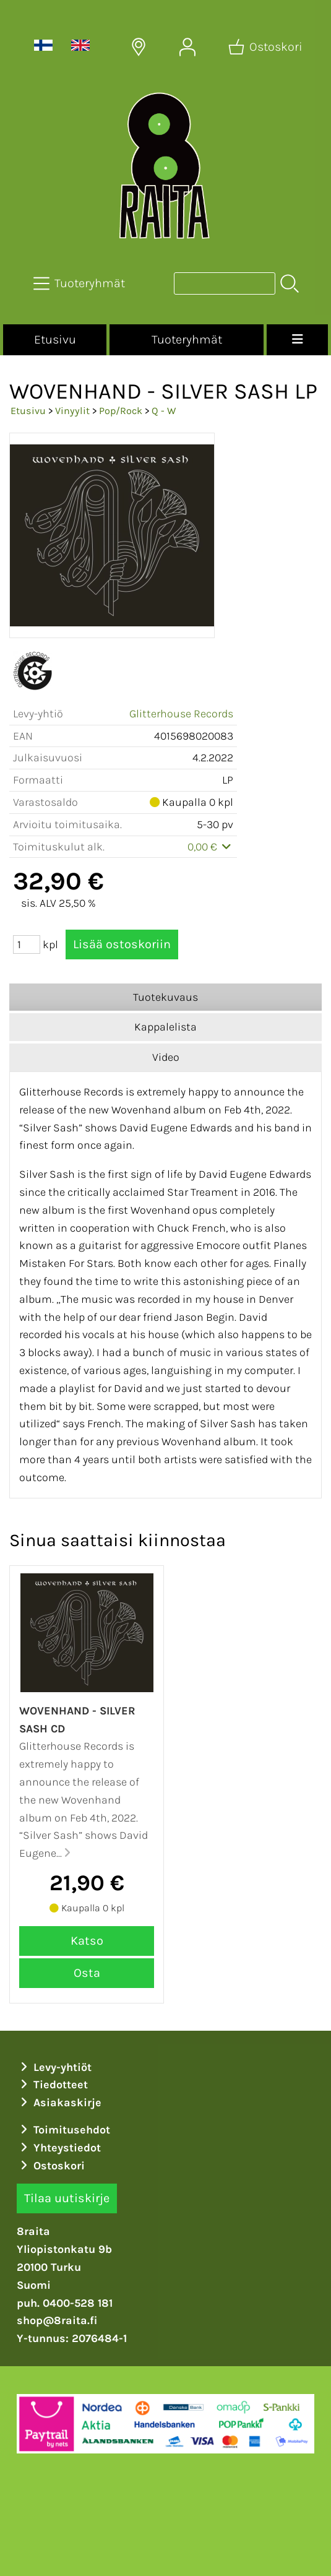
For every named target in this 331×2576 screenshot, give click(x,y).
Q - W (164, 411)
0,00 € (210, 847)
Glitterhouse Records (181, 713)
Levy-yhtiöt (54, 2067)
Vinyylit (72, 411)
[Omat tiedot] (187, 47)
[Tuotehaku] (224, 283)
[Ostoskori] (266, 47)
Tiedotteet (52, 2084)
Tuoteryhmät (187, 339)
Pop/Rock (120, 411)
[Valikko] (297, 339)
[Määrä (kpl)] (26, 944)
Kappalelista (165, 1027)
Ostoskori (51, 2165)
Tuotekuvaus (165, 997)
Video (165, 1057)
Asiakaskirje (59, 2102)
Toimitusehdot (64, 2130)
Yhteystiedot (59, 2148)
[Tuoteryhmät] (80, 283)
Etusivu (55, 339)
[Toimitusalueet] (138, 47)
